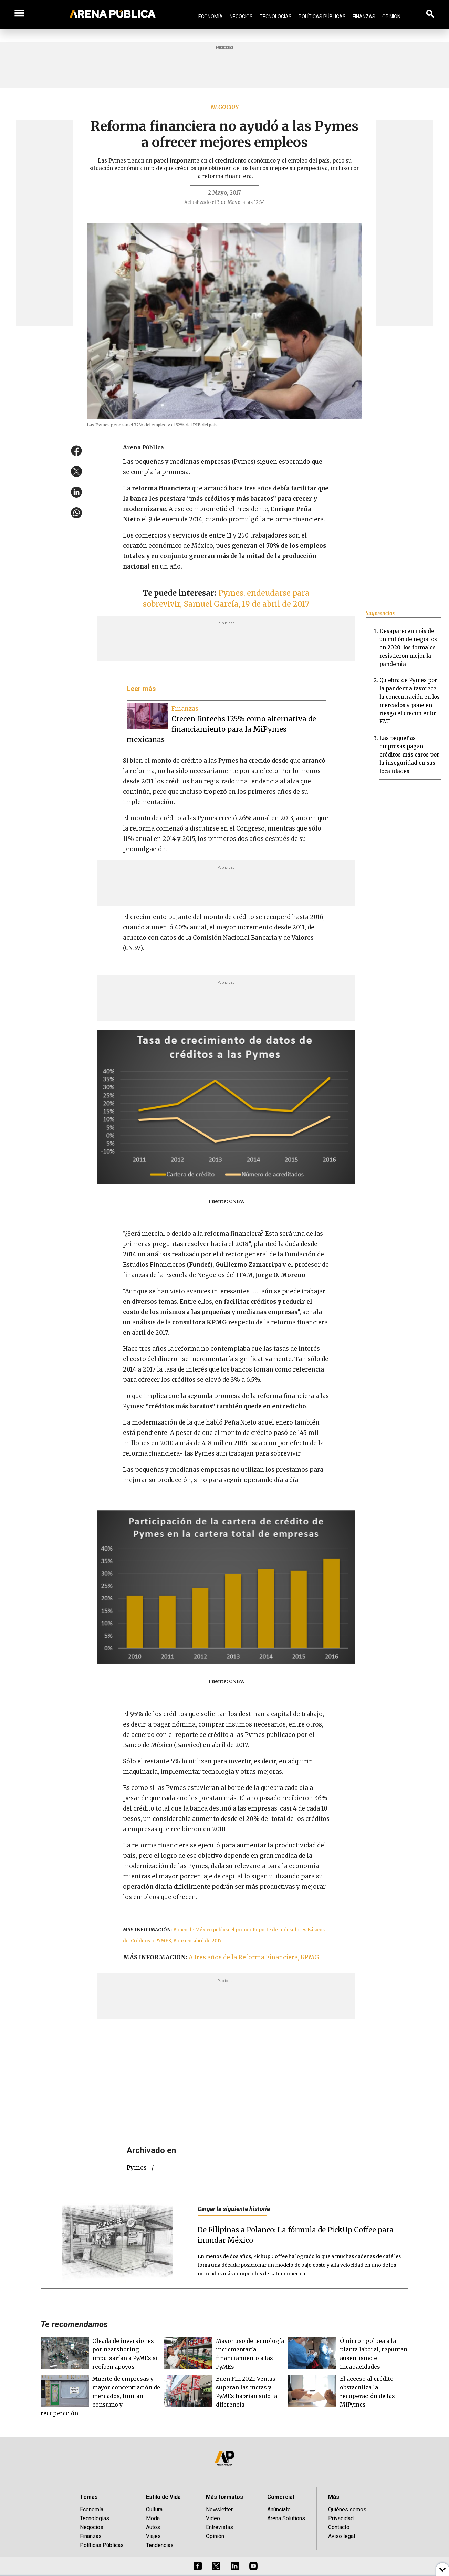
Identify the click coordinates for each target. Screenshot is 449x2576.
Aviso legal (341, 2536)
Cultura (154, 2509)
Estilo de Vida (163, 2497)
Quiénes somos (347, 2509)
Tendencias (160, 2545)
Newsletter (219, 2509)
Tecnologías (276, 16)
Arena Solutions (286, 2518)
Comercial (280, 2497)
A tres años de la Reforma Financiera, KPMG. (255, 1957)
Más (333, 2497)
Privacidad (341, 2518)
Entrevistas (219, 2527)
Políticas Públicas (322, 16)
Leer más (141, 689)
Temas (89, 2497)
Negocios (241, 16)
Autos (153, 2527)
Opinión (391, 16)
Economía (210, 16)
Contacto (338, 2527)
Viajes (153, 2536)
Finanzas (364, 16)
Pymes (137, 2167)
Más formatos (224, 2497)
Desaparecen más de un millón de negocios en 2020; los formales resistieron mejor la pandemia (408, 647)
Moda (153, 2518)
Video (213, 2518)
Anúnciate (279, 2509)
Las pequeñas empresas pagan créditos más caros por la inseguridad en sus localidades (409, 754)
